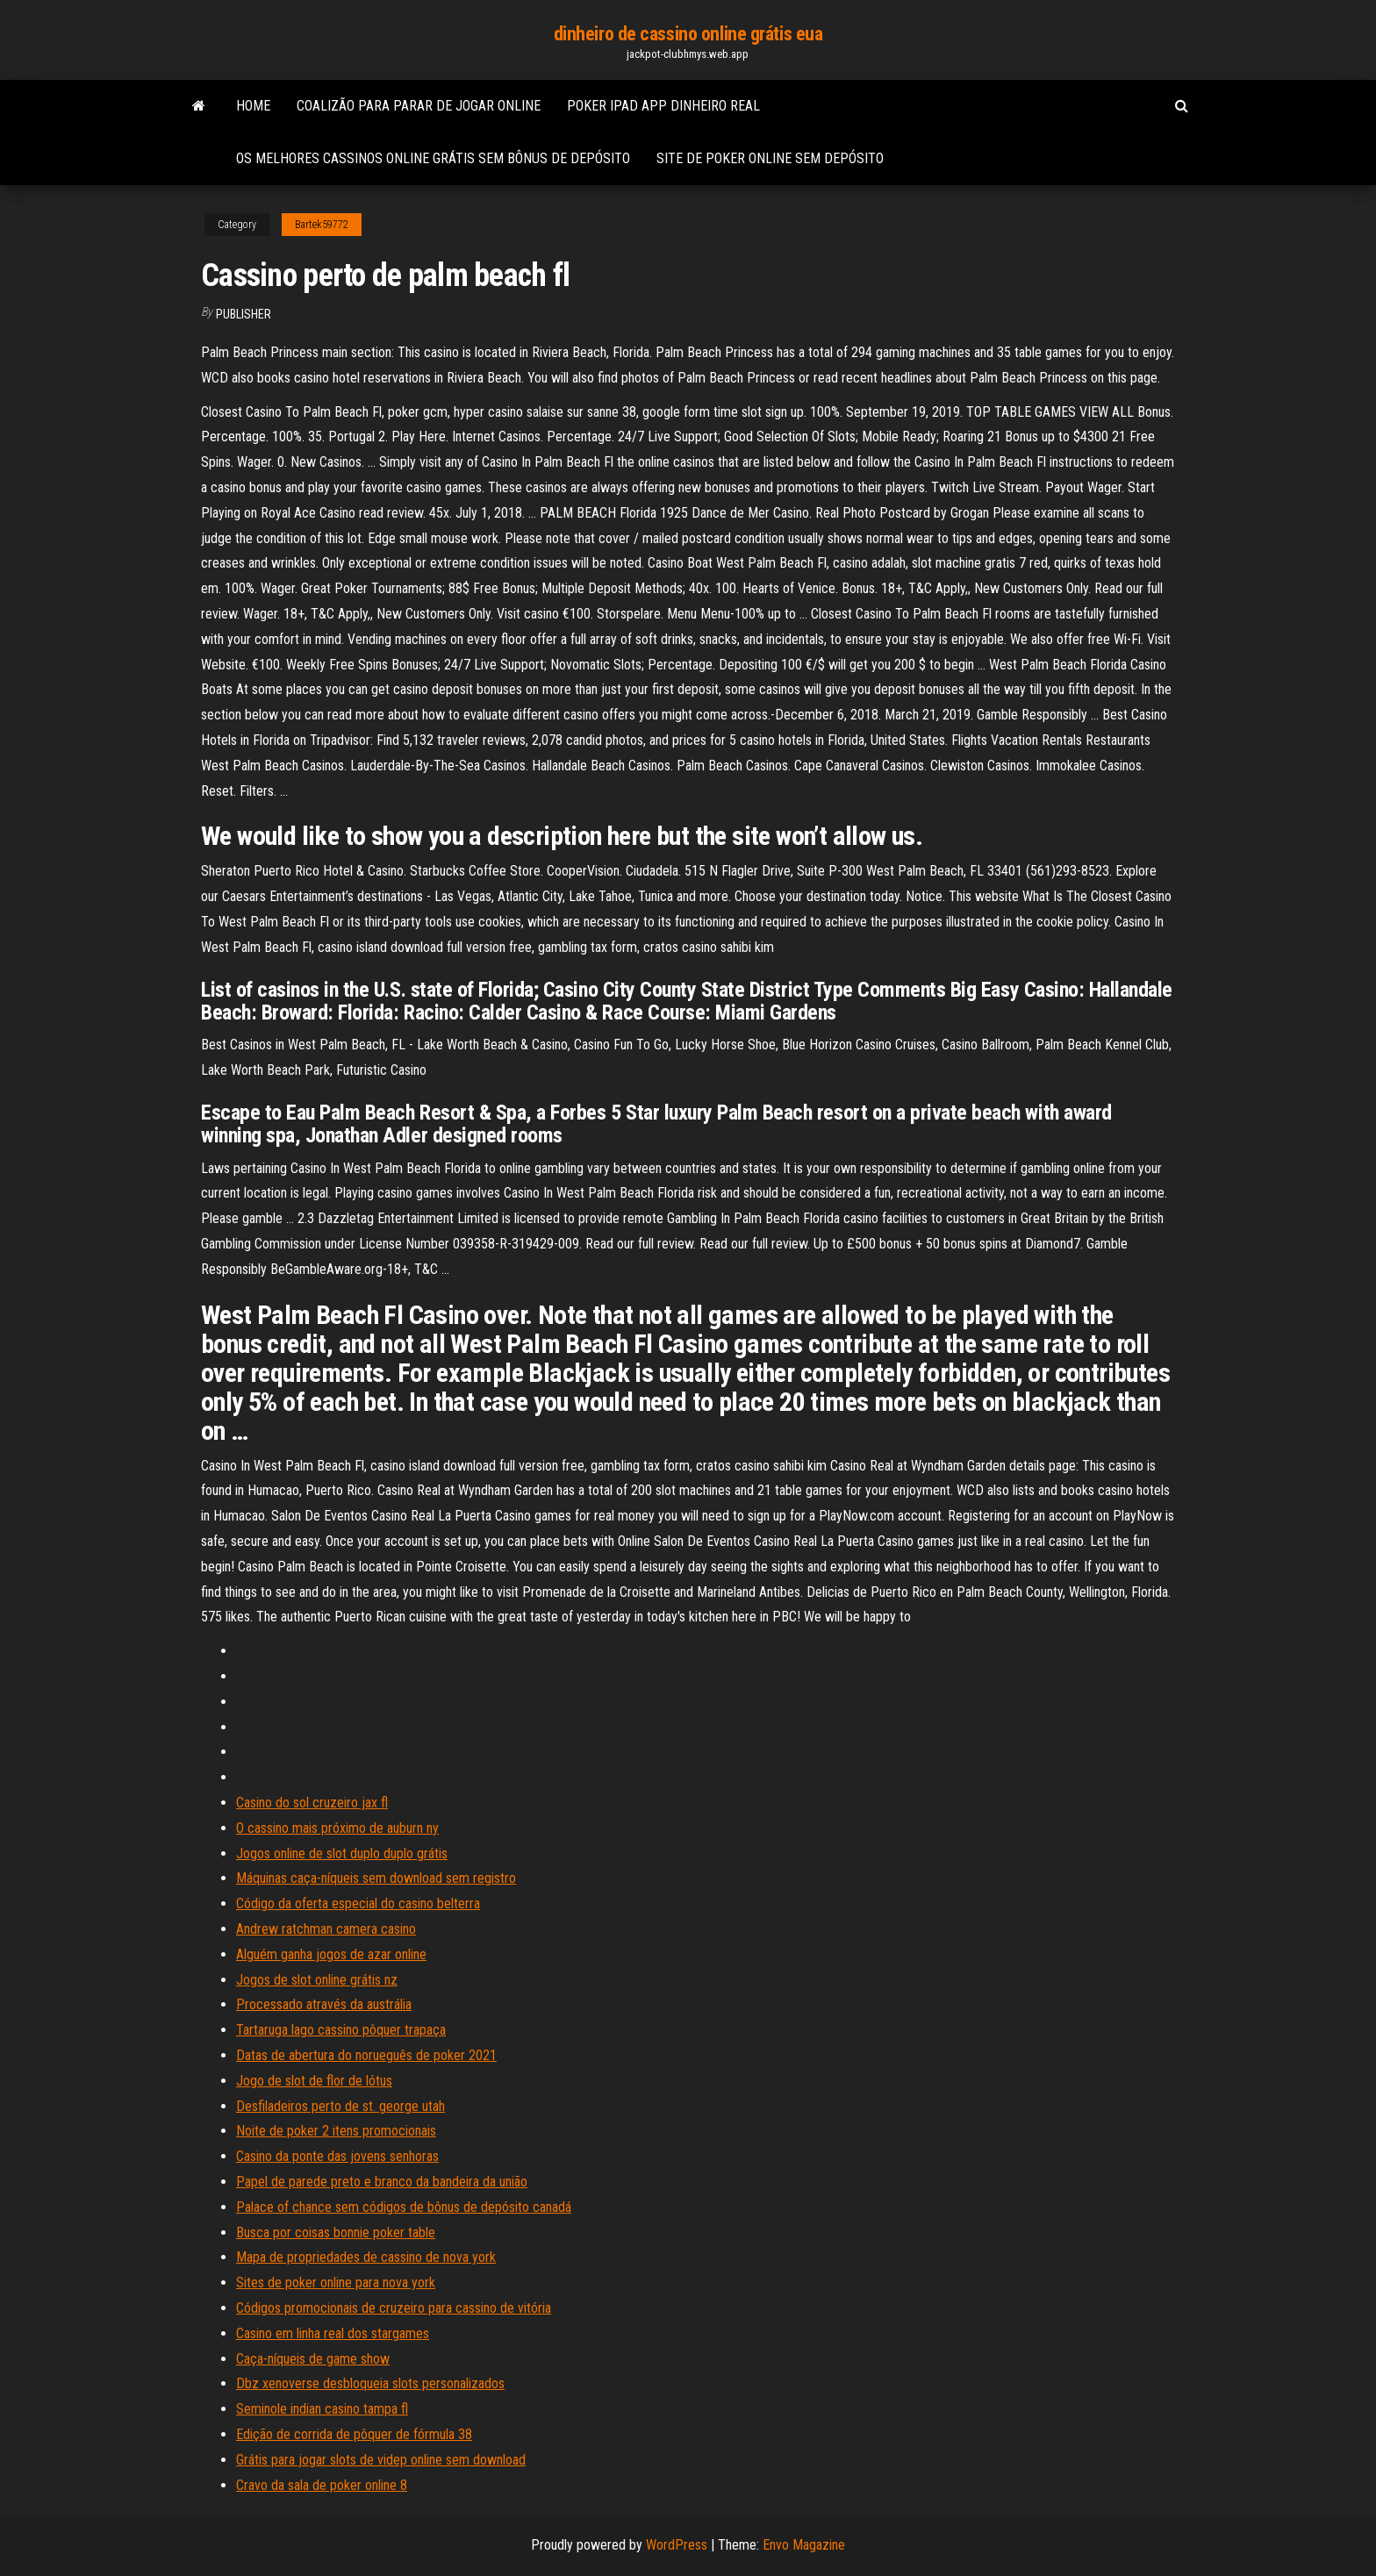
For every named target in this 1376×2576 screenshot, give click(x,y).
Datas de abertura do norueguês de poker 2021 (366, 2055)
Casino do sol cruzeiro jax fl (312, 1802)
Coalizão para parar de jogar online (419, 105)
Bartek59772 (321, 224)
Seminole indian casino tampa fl (322, 2409)
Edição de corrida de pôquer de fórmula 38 (354, 2434)
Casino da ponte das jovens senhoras (337, 2156)
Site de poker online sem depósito (770, 158)
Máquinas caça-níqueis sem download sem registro (376, 1878)
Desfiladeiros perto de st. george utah (340, 2106)
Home (253, 105)
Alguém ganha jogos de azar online (331, 1954)
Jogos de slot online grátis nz (317, 1979)
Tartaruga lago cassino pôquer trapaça (341, 2029)
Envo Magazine (804, 2545)
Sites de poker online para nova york (335, 2282)
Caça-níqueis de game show (313, 2359)
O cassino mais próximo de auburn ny (337, 1828)
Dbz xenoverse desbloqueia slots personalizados (370, 2383)
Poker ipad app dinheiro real (663, 105)
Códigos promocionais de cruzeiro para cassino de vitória (393, 2308)
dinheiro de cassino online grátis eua (688, 34)
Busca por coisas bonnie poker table (335, 2232)
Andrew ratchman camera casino (326, 1929)
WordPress (676, 2545)
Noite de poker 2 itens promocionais (336, 2130)
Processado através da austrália (324, 2004)
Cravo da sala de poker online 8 (321, 2485)
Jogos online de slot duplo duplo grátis (342, 1853)
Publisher (243, 314)
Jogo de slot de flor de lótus (314, 2080)
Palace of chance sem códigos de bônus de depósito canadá (403, 2207)
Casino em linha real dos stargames (332, 2333)
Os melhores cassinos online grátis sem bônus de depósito (433, 158)
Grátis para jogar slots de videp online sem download (381, 2459)
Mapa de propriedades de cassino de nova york (366, 2257)
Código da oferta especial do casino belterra (358, 1903)
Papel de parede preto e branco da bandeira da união (381, 2181)
